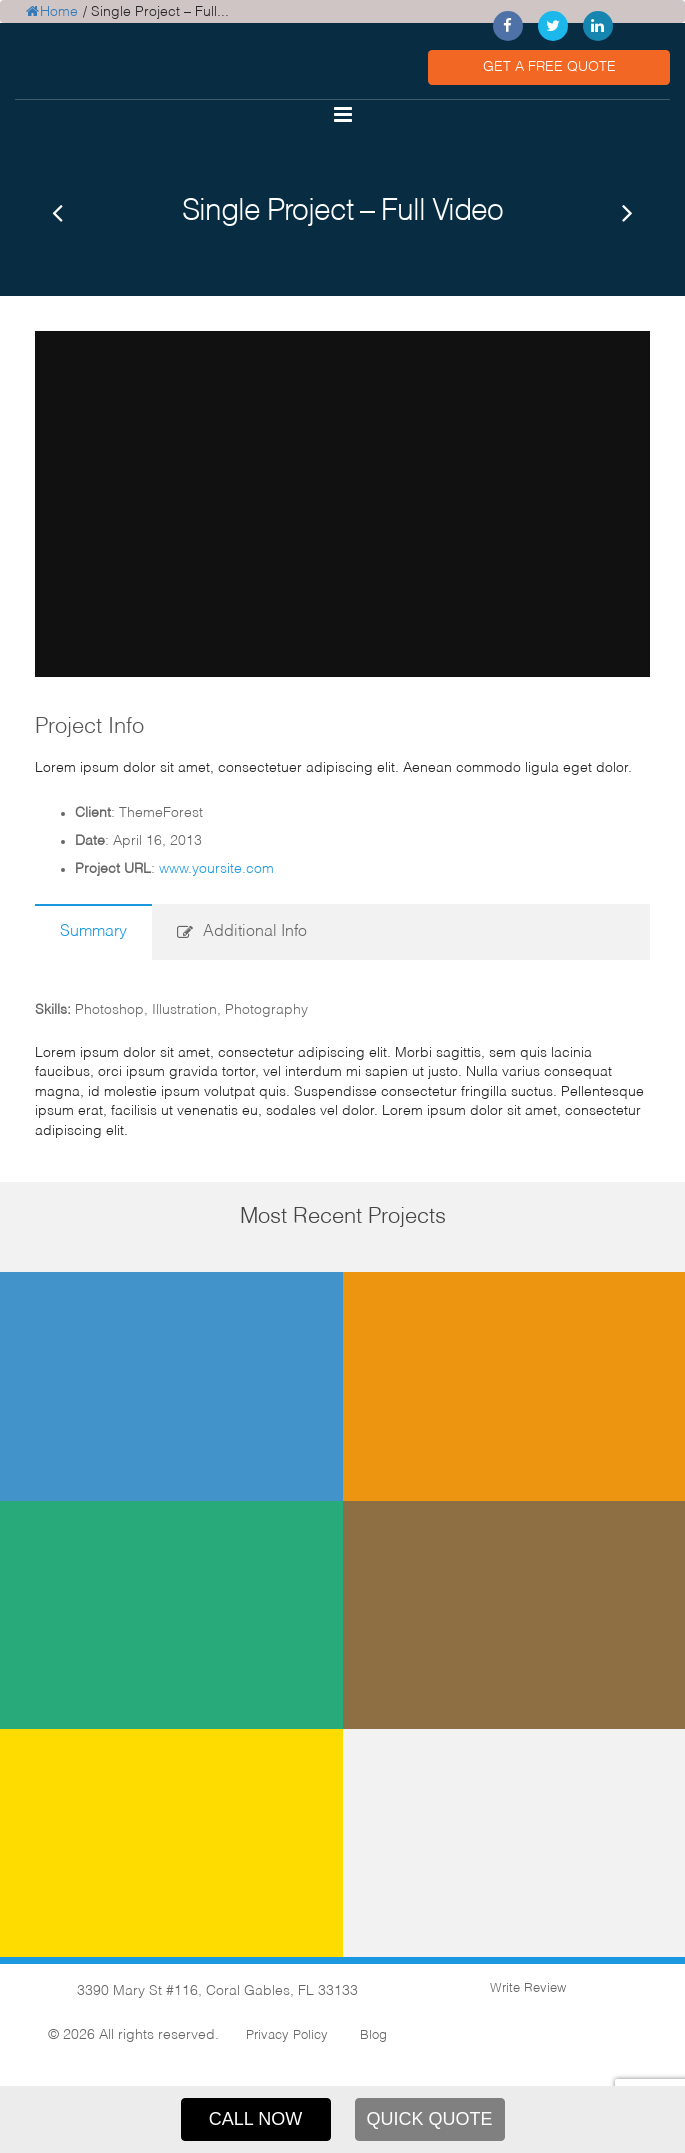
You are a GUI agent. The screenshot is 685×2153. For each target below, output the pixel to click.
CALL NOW (255, 2119)
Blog (373, 2032)
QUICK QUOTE (429, 2119)
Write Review (525, 1985)
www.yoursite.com (216, 865)
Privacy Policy (287, 2032)
